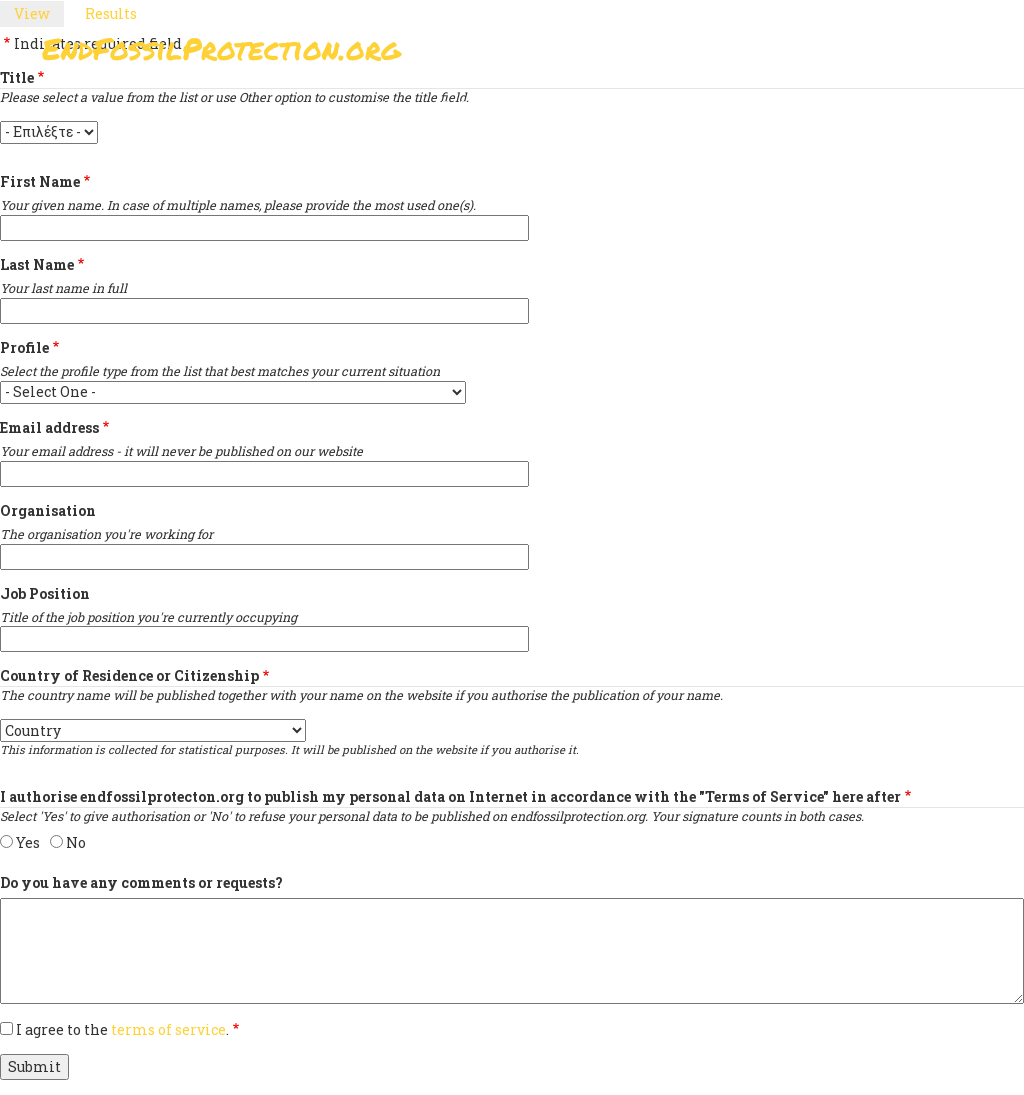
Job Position (45, 593)
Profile (24, 347)
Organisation (48, 510)
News (753, 105)
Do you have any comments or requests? (141, 882)
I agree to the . (122, 1029)
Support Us (654, 105)
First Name (40, 181)
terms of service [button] (168, 1029)
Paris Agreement (508, 105)
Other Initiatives (874, 105)
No (76, 842)
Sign (391, 105)
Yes (28, 842)
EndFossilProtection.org (221, 49)
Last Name (37, 264)
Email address (49, 427)
